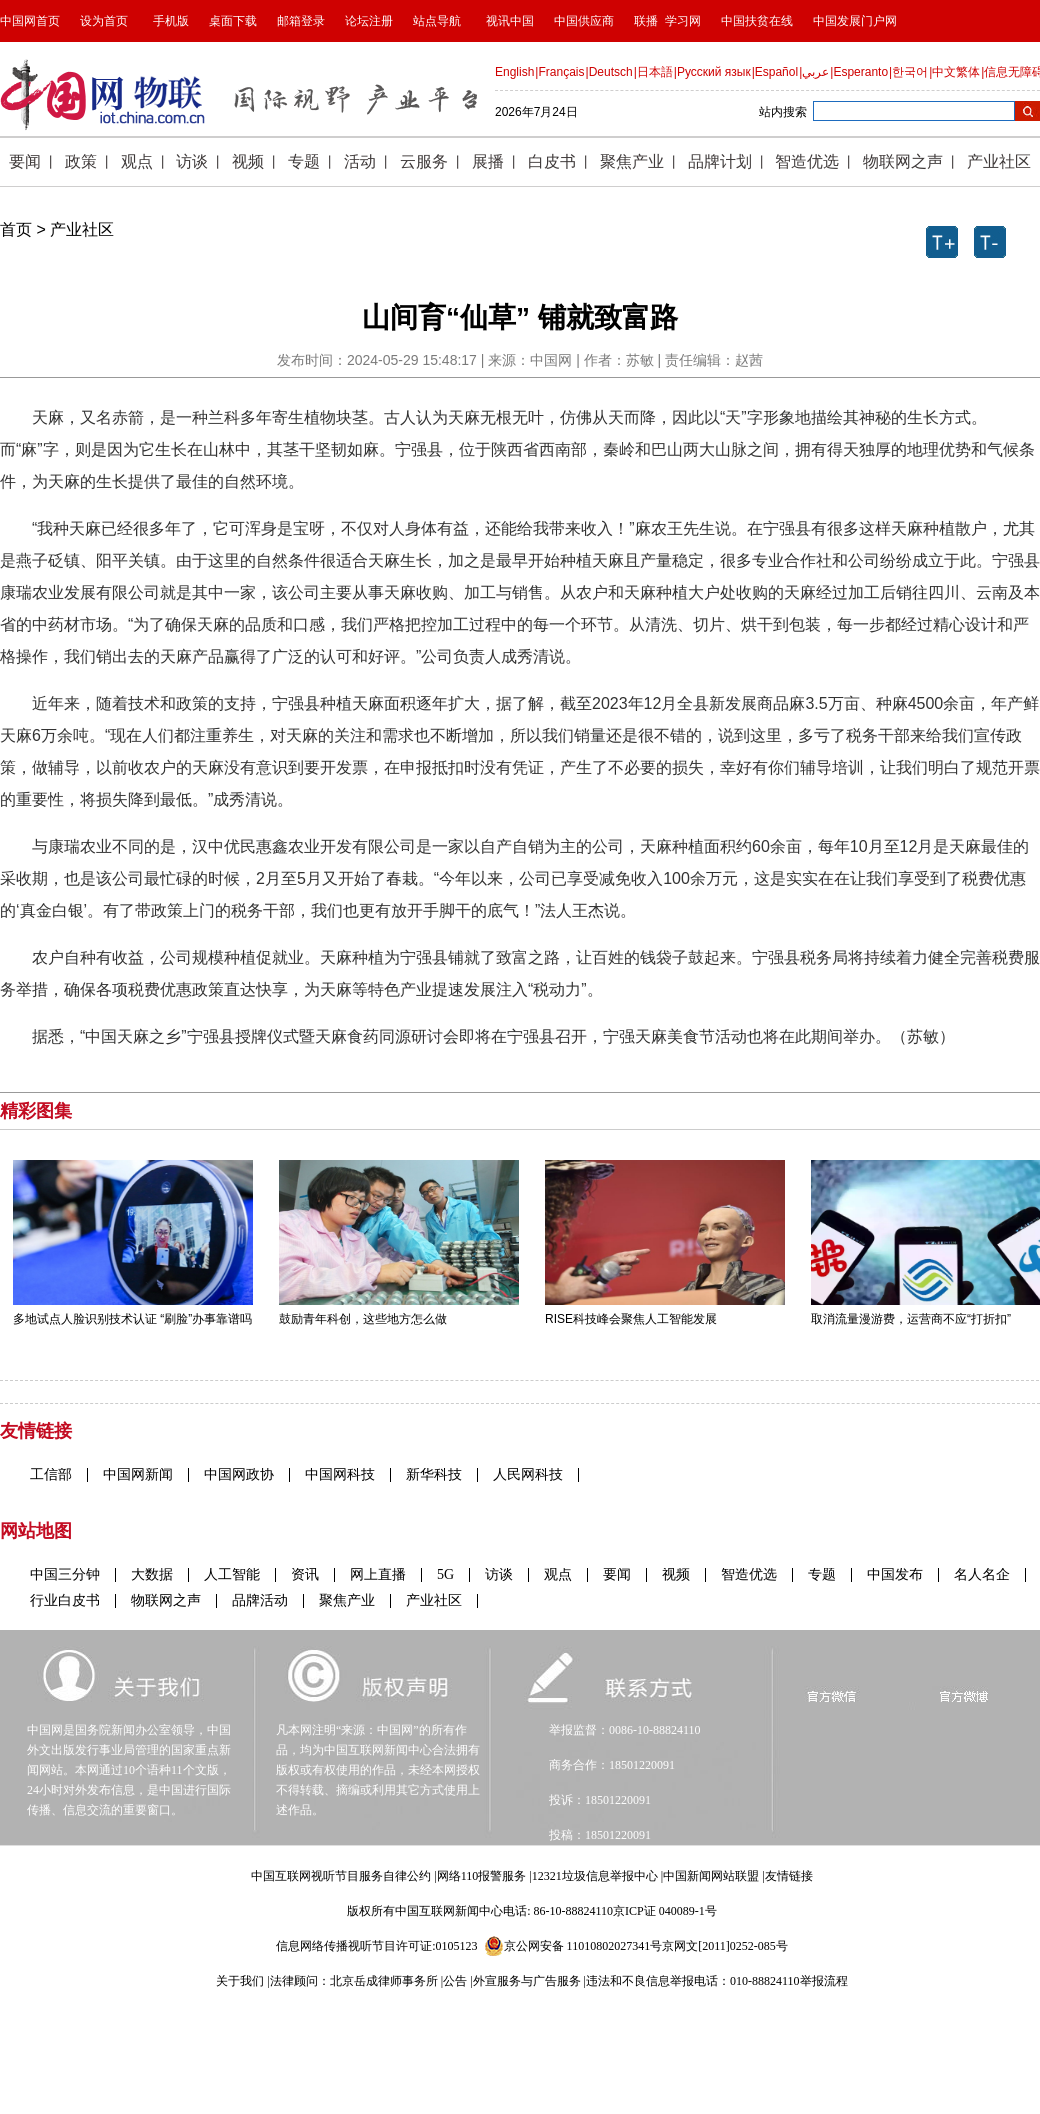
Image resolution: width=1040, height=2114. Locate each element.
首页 (16, 229)
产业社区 (82, 229)
